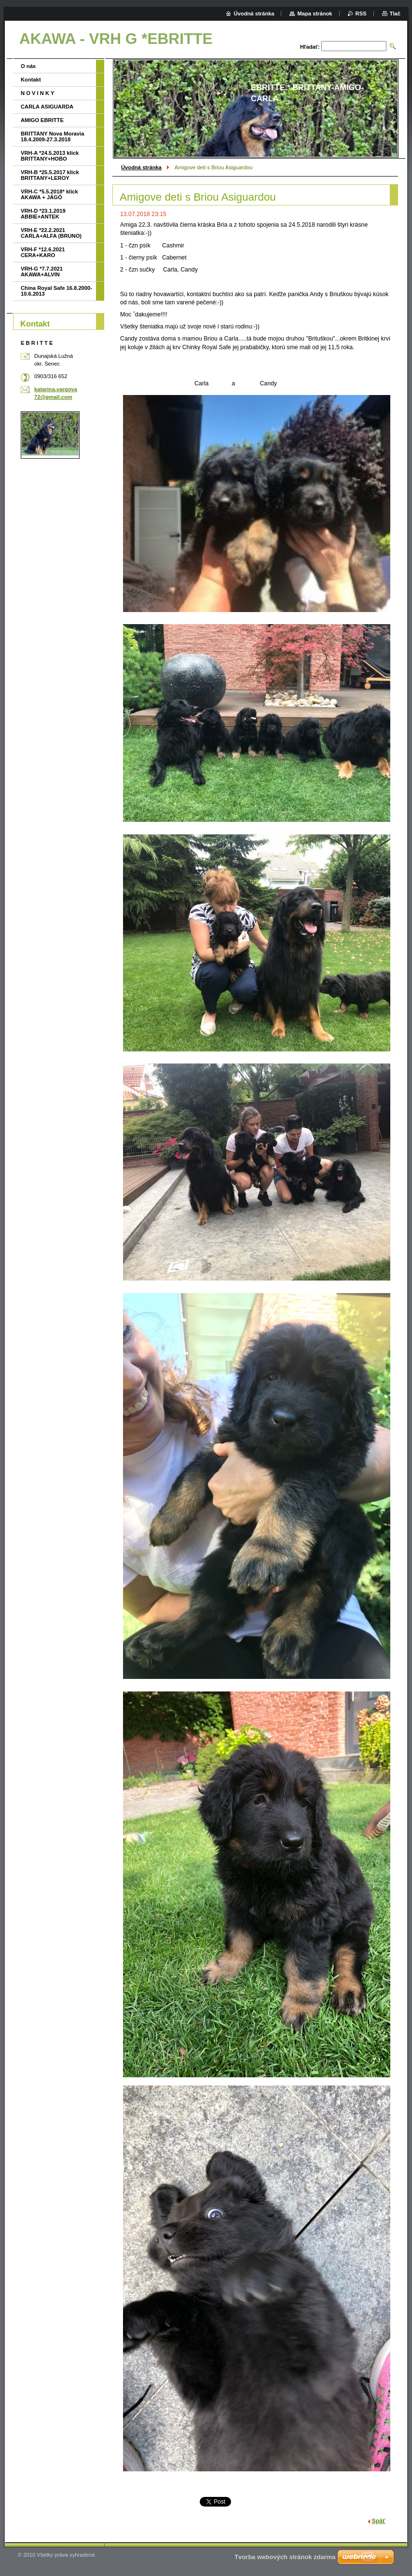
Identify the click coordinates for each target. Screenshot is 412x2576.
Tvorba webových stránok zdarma (285, 2557)
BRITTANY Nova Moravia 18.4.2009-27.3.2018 (52, 136)
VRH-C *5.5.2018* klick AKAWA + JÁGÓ (49, 194)
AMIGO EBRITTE (42, 120)
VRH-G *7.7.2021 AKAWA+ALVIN (42, 271)
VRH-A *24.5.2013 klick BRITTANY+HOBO (50, 156)
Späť (378, 2521)
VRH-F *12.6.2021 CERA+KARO (43, 252)
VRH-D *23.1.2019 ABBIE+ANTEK (43, 213)
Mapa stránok (314, 13)
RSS (361, 13)
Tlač (395, 13)
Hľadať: (310, 47)
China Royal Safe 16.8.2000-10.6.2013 (56, 291)
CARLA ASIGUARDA (47, 106)
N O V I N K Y (37, 93)
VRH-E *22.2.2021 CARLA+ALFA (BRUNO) (51, 233)
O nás (28, 66)
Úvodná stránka (141, 167)
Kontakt (31, 79)
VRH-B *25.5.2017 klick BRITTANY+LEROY (50, 175)
